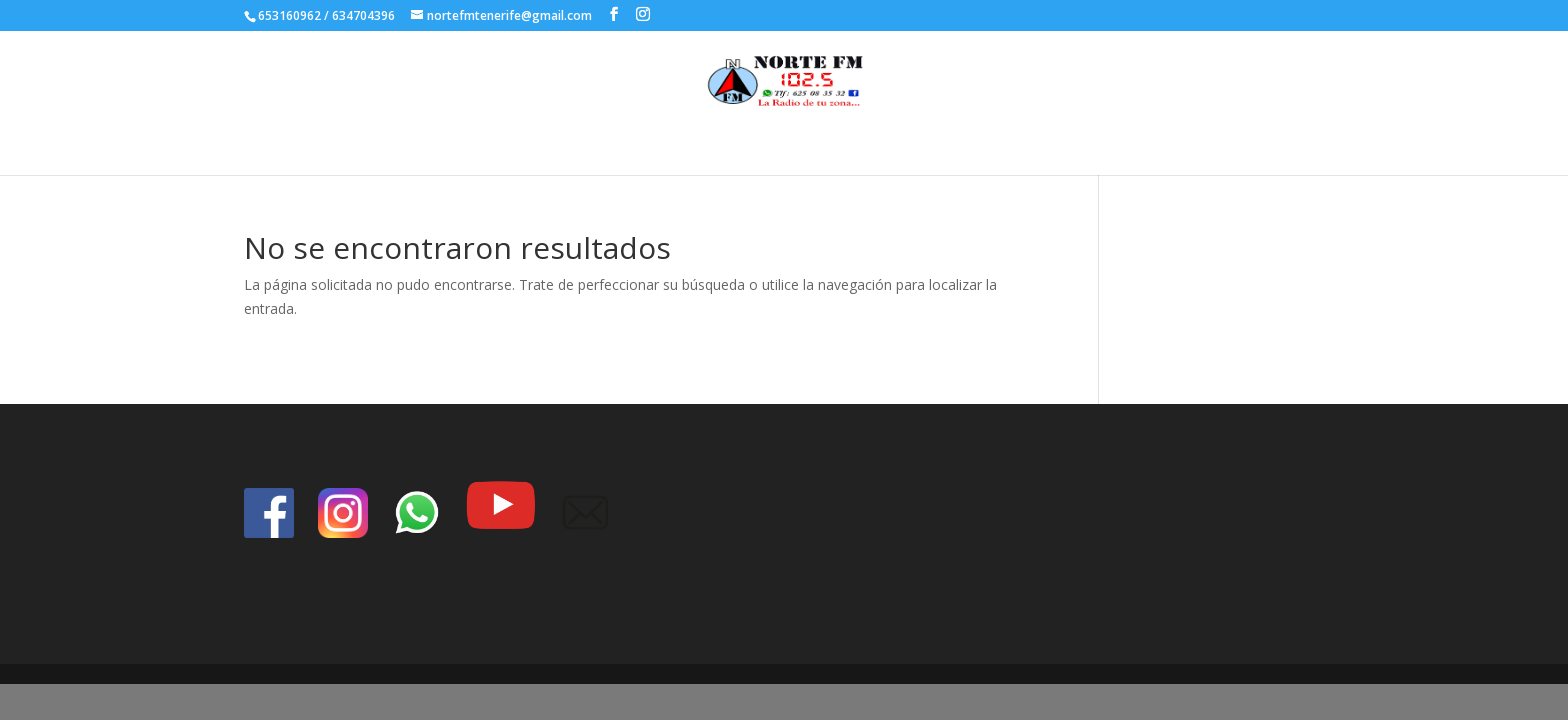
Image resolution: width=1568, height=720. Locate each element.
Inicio (756, 144)
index (812, 144)
